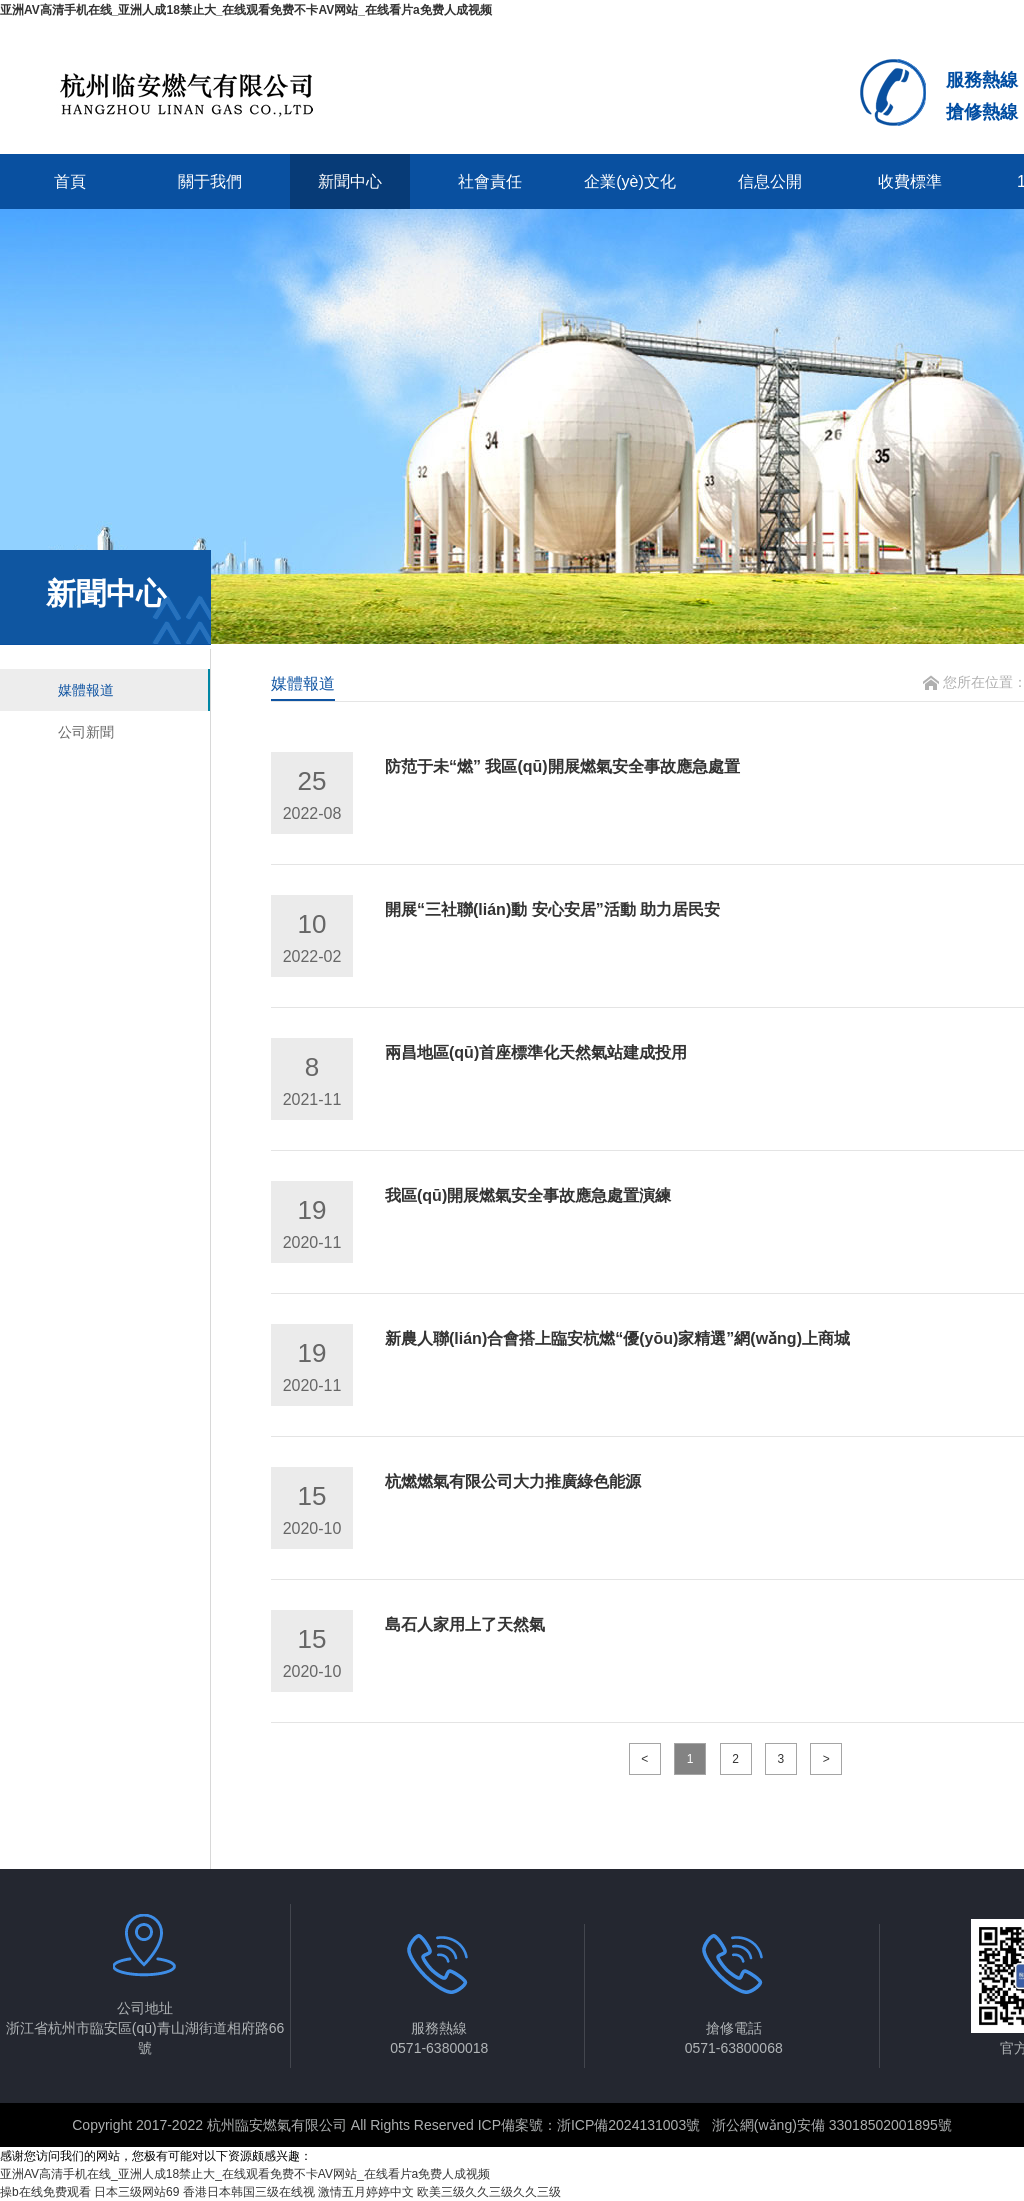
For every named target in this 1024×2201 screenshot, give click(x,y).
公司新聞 (86, 732)
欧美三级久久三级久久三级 (489, 2192)
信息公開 (770, 181)
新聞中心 (350, 181)
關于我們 (210, 181)
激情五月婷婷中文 (366, 2192)
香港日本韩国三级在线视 (249, 2192)
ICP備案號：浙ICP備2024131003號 (589, 2125)
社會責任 (490, 181)
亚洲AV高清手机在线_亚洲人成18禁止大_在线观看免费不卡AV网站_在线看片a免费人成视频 (246, 10)
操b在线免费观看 (45, 2192)
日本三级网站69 (136, 2192)
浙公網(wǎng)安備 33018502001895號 (832, 2125)
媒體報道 (86, 690)
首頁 (70, 181)
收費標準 (910, 181)
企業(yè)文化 (630, 181)
